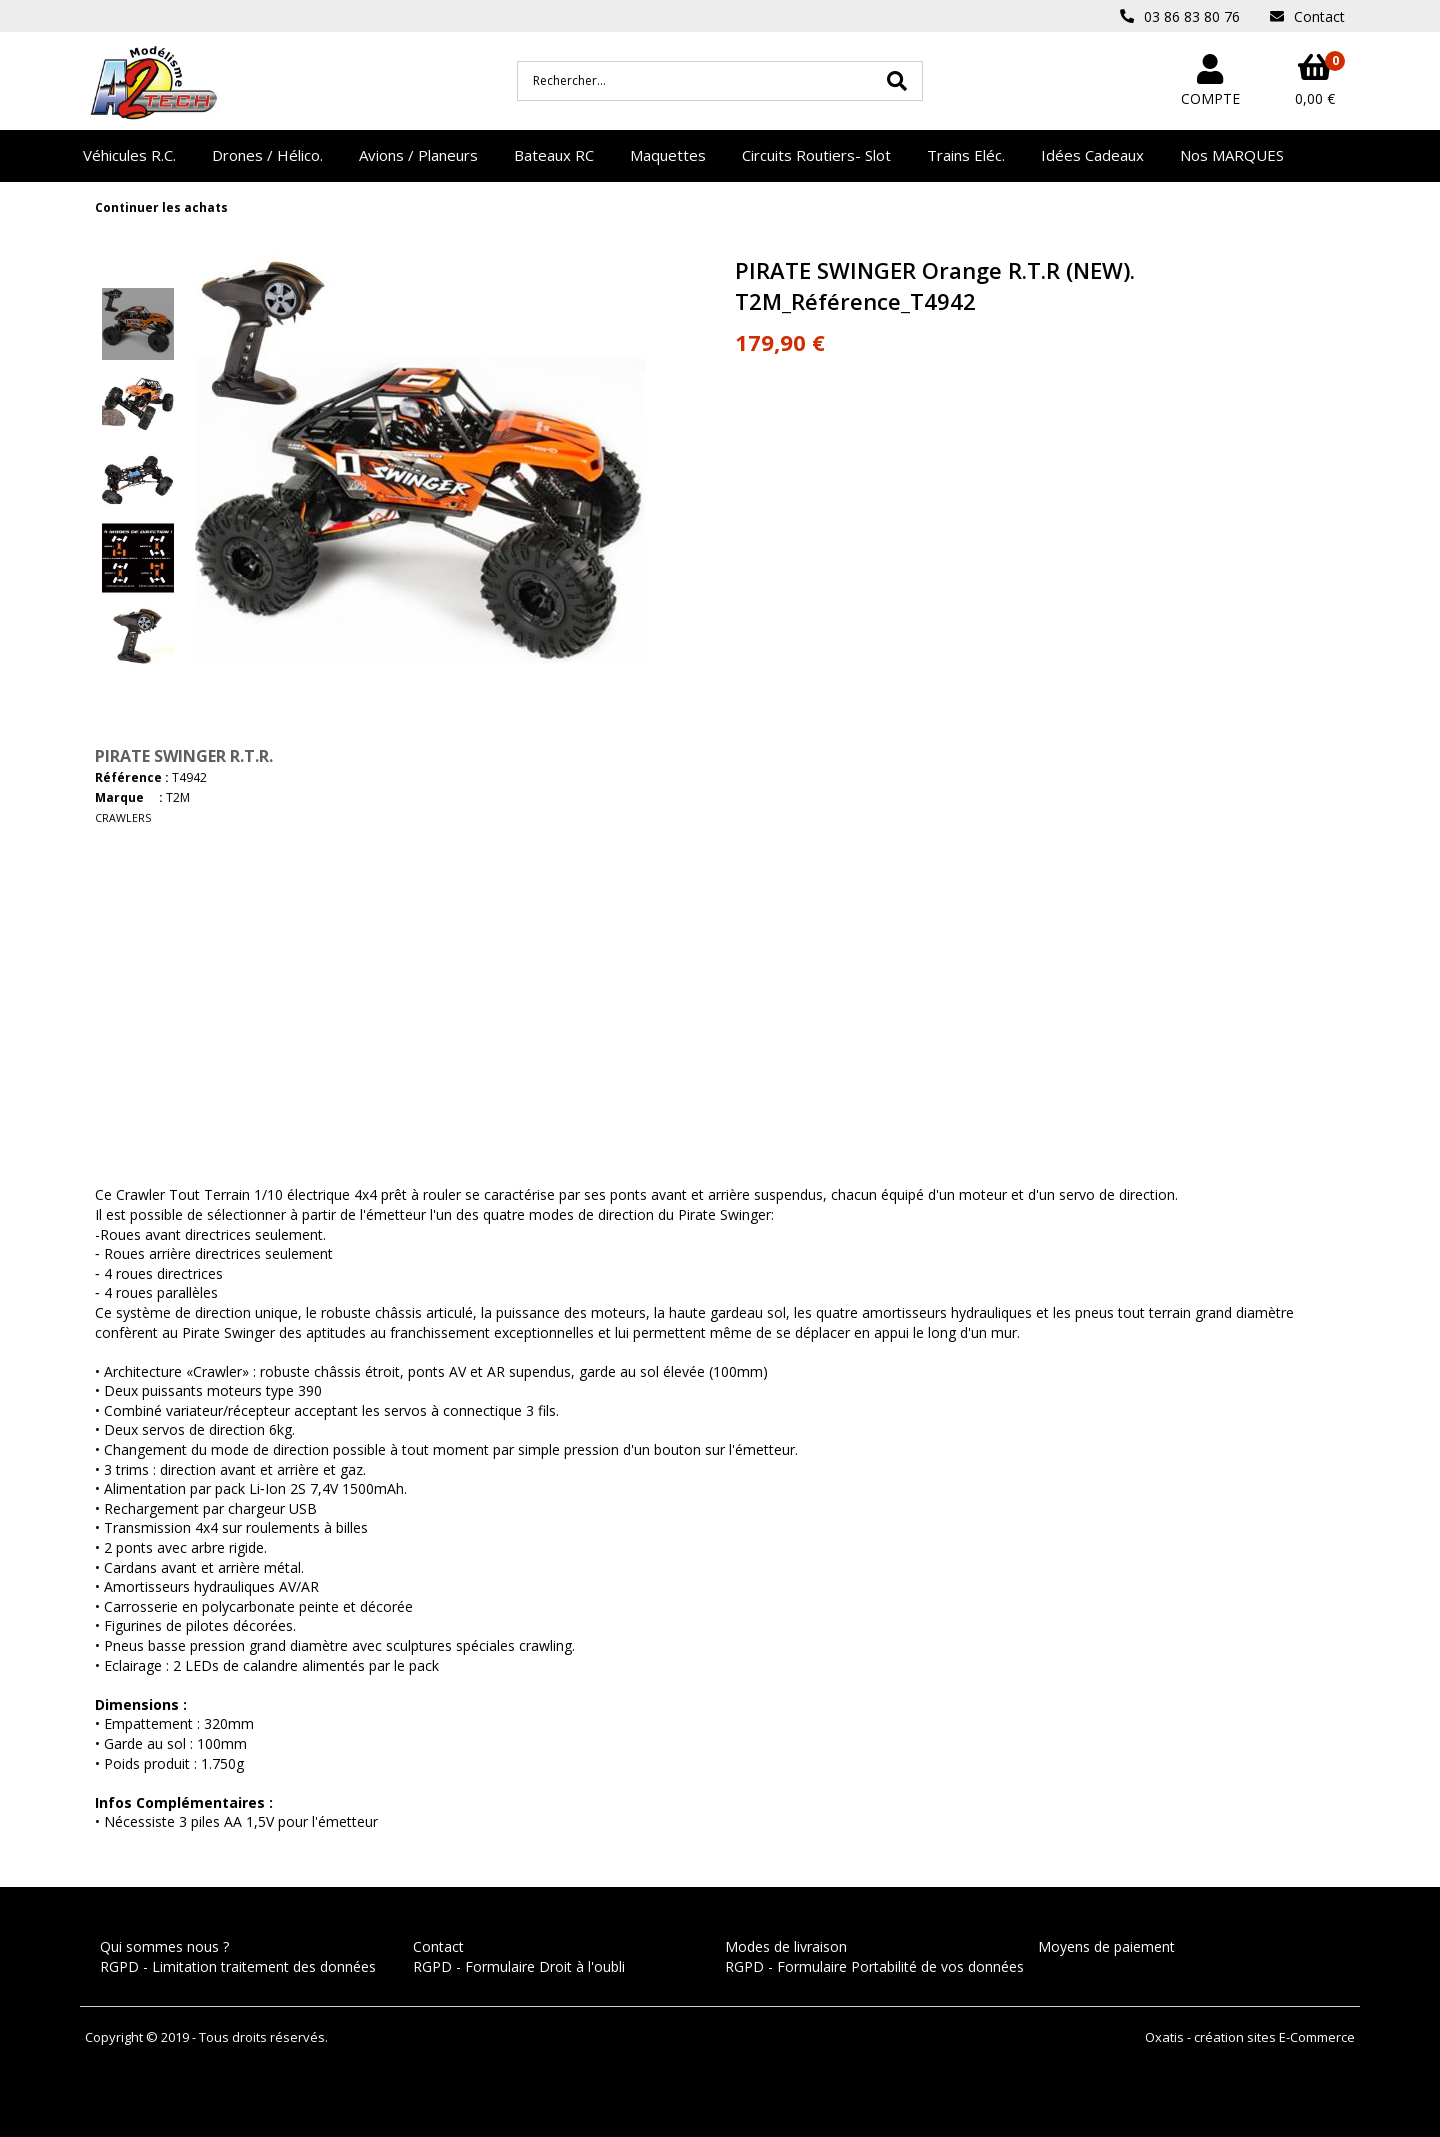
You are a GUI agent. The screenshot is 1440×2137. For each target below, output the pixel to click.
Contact (438, 1946)
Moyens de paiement (1106, 1946)
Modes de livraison (786, 1946)
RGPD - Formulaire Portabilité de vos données (874, 1966)
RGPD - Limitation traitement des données (238, 1966)
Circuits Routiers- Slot (816, 155)
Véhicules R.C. (129, 155)
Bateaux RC (554, 155)
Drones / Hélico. (267, 155)
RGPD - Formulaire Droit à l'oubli (519, 1966)
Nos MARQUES (1232, 155)
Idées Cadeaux (1092, 155)
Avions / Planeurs (418, 155)
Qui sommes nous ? (164, 1946)
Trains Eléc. (966, 155)
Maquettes (668, 155)
